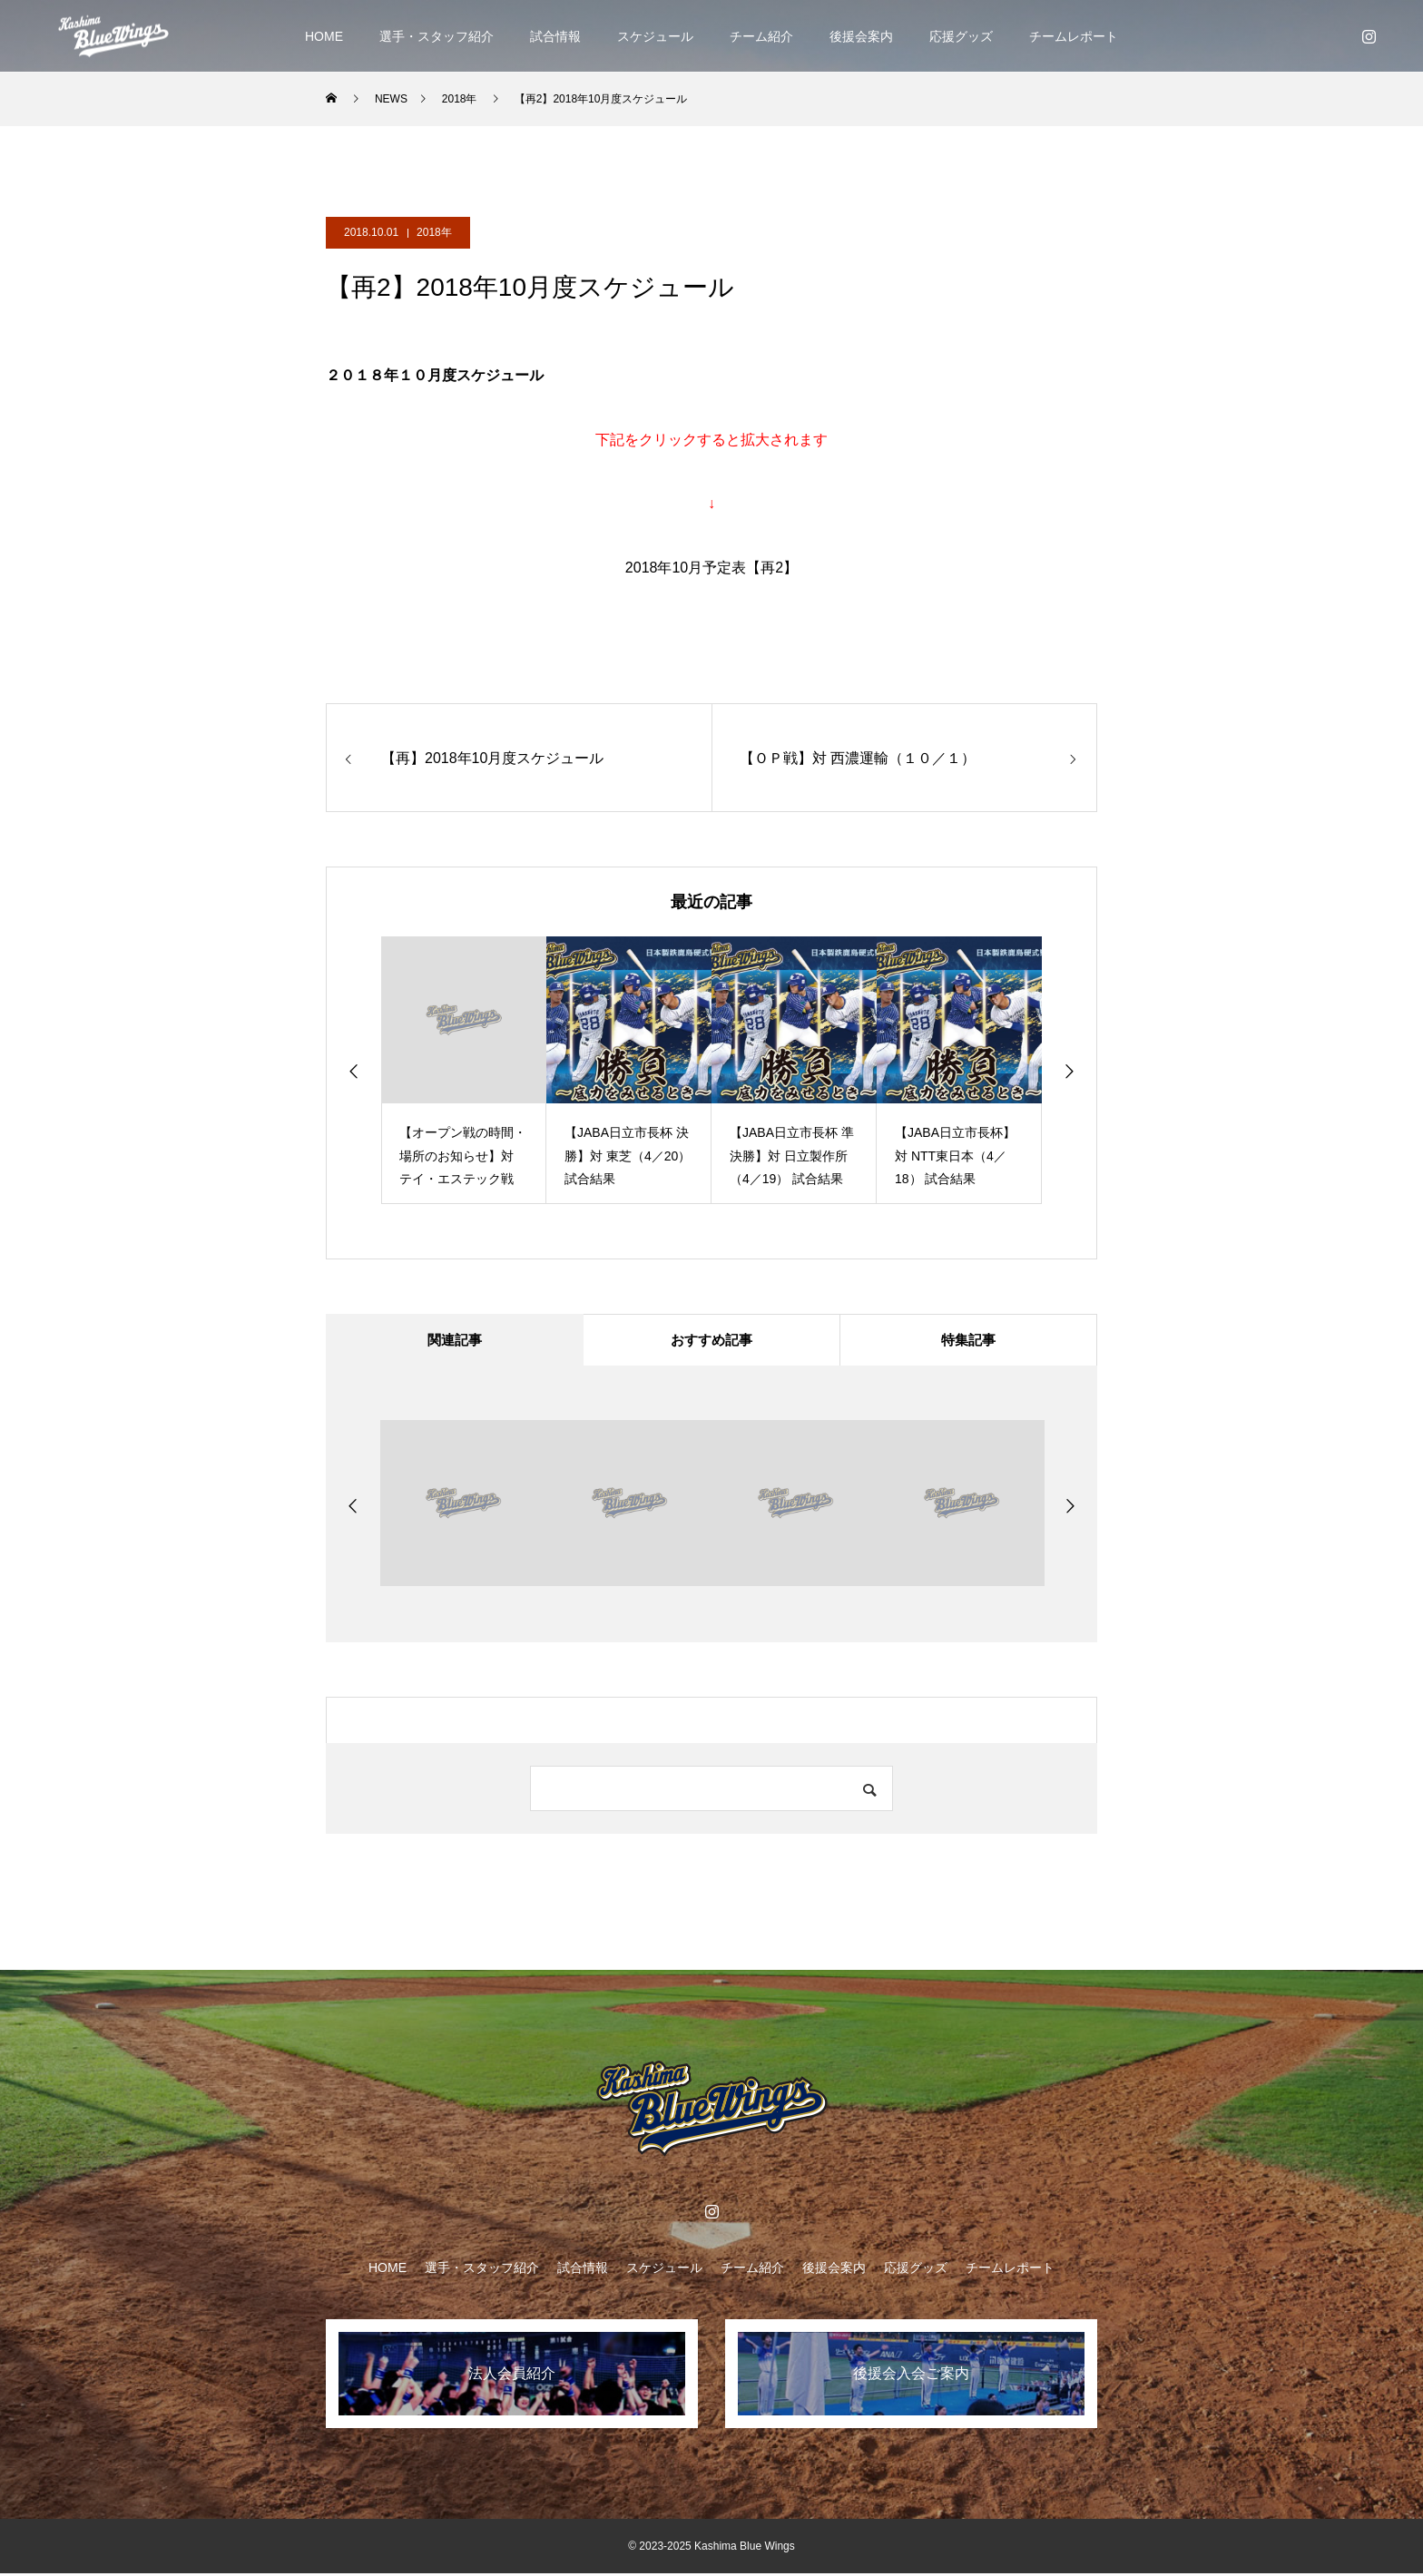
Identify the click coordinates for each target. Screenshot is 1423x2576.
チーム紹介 (761, 36)
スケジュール (655, 36)
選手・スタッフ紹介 (436, 36)
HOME (324, 36)
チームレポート (1073, 36)
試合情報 (555, 36)
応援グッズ (961, 36)
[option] (463, 1070)
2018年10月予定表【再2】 (711, 567)
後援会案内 (861, 36)
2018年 (434, 232)
